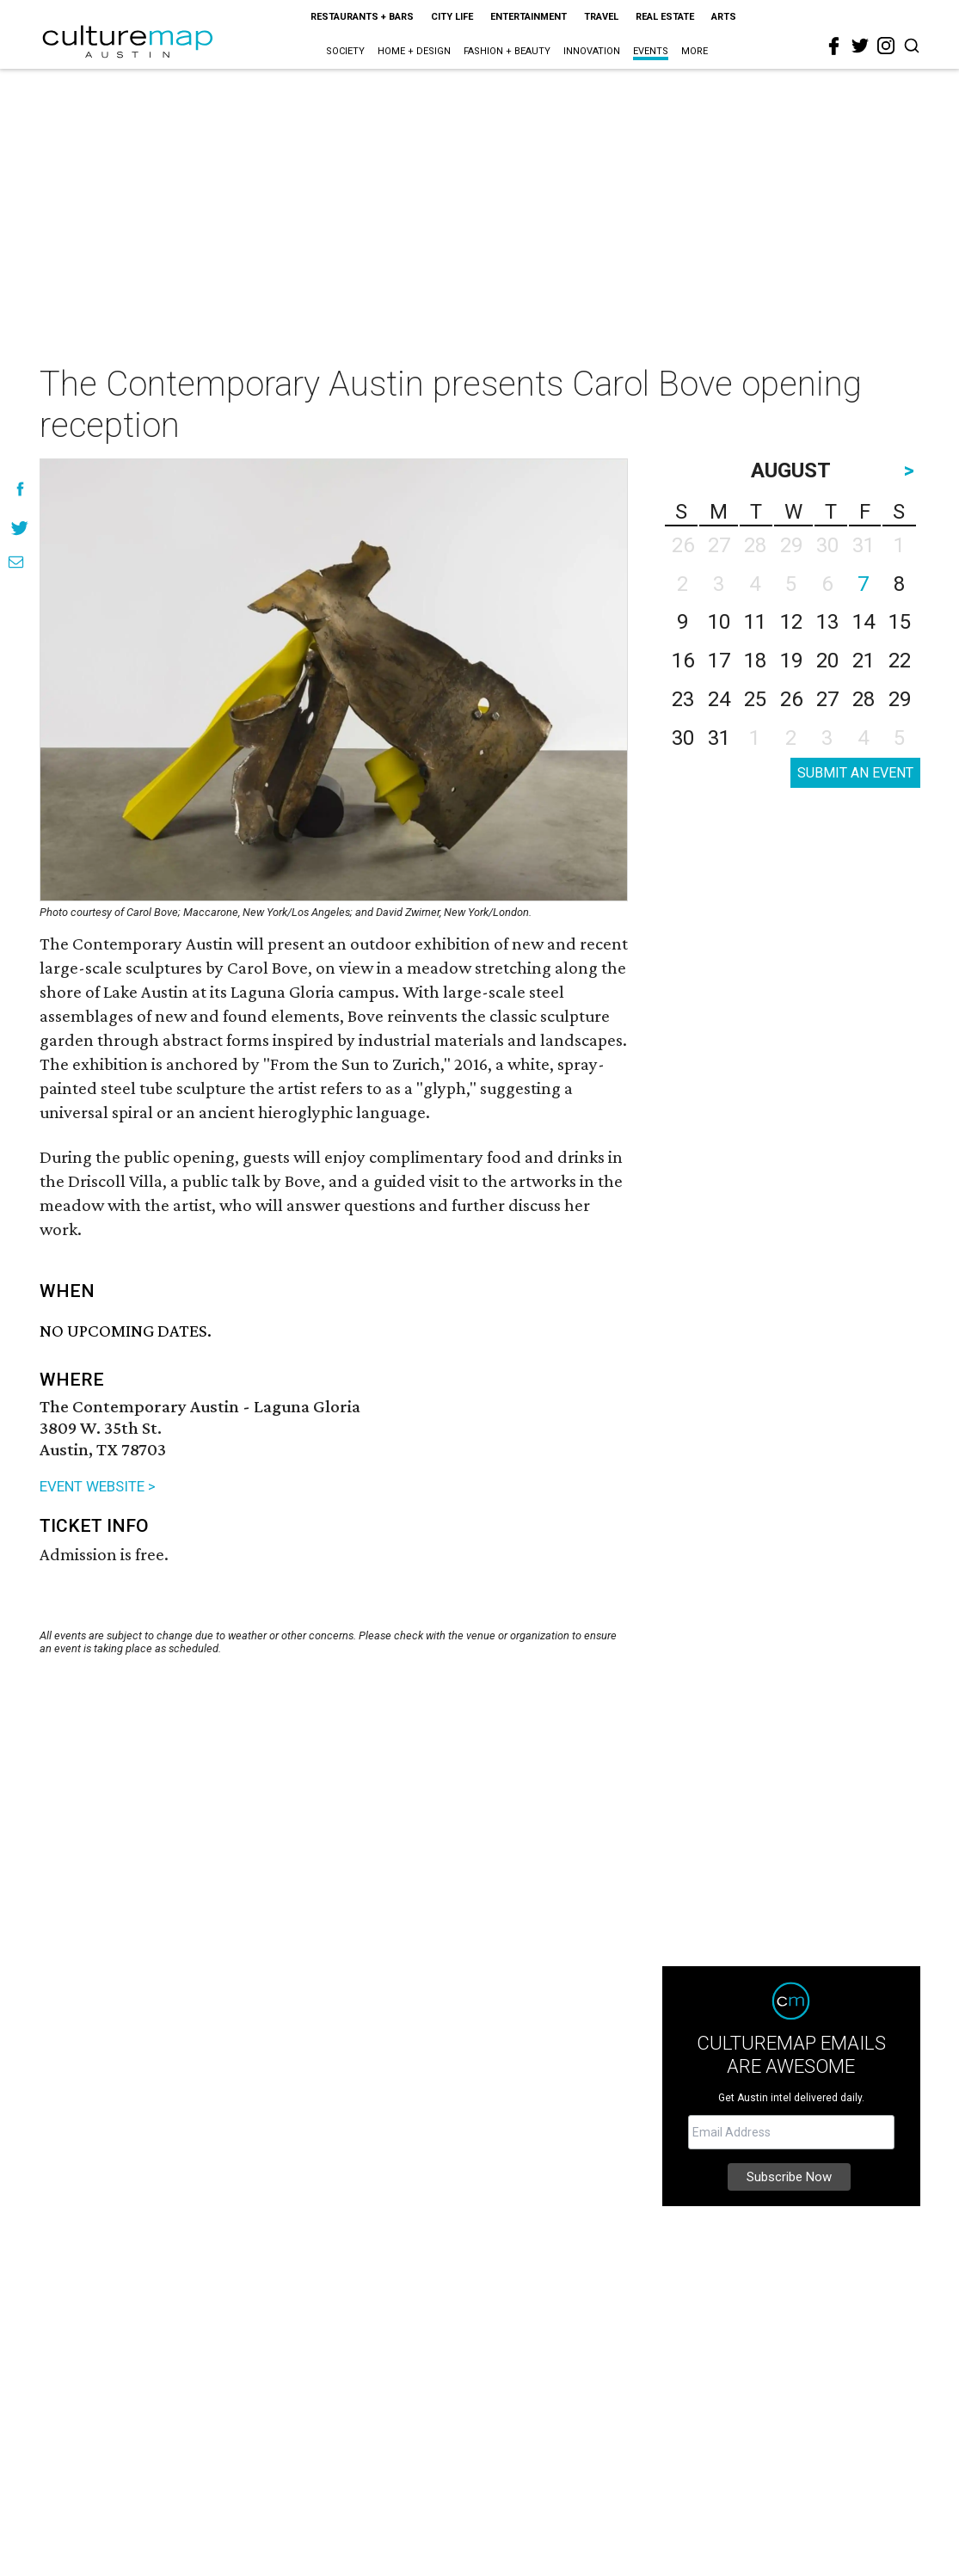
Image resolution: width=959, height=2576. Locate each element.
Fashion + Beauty (507, 51)
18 (755, 661)
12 (791, 622)
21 (863, 661)
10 (719, 622)
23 (683, 699)
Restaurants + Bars (362, 16)
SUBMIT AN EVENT (855, 773)
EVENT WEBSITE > (98, 1486)
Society (345, 51)
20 (827, 661)
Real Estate (665, 16)
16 (683, 661)
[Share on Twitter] (20, 528)
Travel (601, 16)
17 (719, 661)
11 (755, 622)
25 (755, 699)
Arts (723, 16)
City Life (452, 16)
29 (899, 699)
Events (650, 51)
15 (899, 622)
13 (827, 622)
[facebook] (834, 46)
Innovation (591, 51)
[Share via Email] (16, 562)
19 (791, 661)
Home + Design (414, 51)
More (694, 51)
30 (683, 738)
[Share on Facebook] (20, 489)
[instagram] (885, 45)
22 (899, 661)
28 (863, 699)
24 (719, 699)
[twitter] (860, 45)
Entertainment (528, 16)
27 (827, 699)
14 (863, 622)
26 (791, 699)
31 (719, 738)
